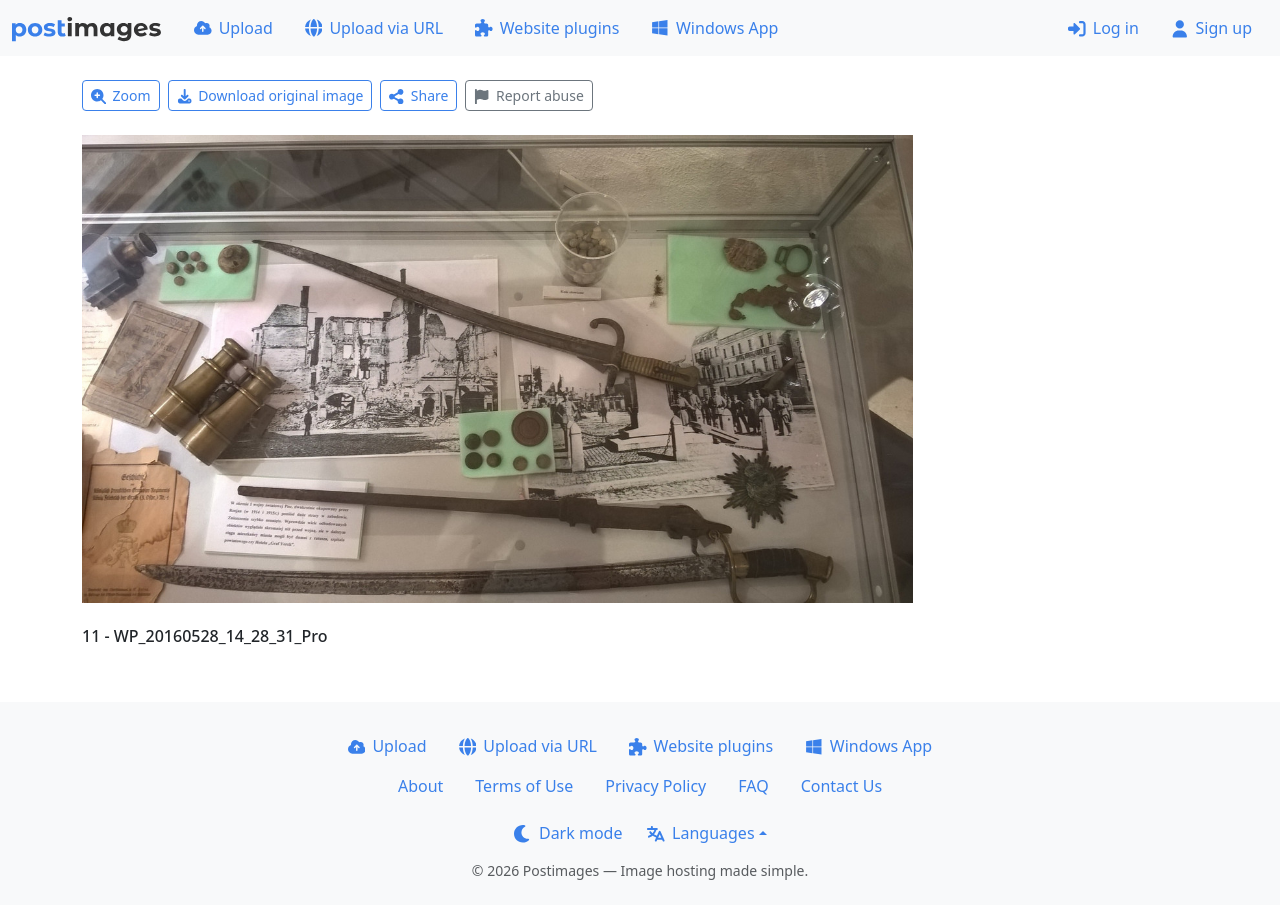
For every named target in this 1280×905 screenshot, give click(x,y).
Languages (700, 833)
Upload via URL (374, 28)
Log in (1103, 28)
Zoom (121, 95)
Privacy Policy (655, 786)
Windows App (714, 28)
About (420, 786)
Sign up (1211, 28)
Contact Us (841, 786)
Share (418, 95)
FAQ (753, 786)
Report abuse (528, 95)
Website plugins (547, 28)
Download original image (270, 95)
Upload (233, 28)
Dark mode (568, 833)
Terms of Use (524, 786)
